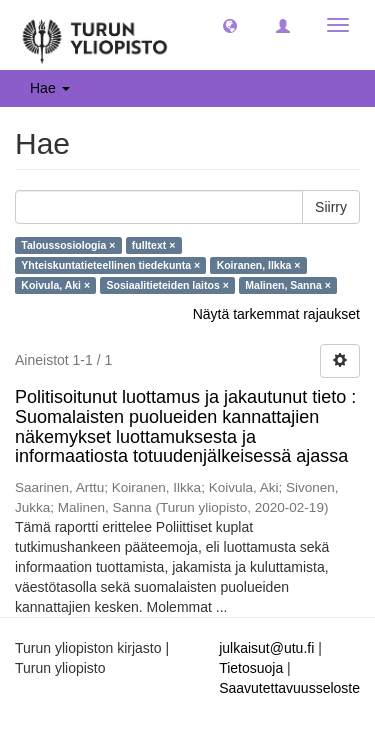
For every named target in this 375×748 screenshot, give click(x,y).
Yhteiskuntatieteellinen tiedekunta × (110, 265)
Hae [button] (50, 88)
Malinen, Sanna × (287, 285)
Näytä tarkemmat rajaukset (276, 314)
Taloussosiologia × (68, 245)
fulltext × (153, 245)
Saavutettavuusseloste (289, 688)
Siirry (331, 207)
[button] (230, 25)
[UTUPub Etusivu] (95, 35)
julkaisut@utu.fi (266, 648)
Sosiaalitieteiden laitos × (168, 285)
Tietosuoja (251, 668)
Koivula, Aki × (55, 285)
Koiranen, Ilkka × (259, 265)
